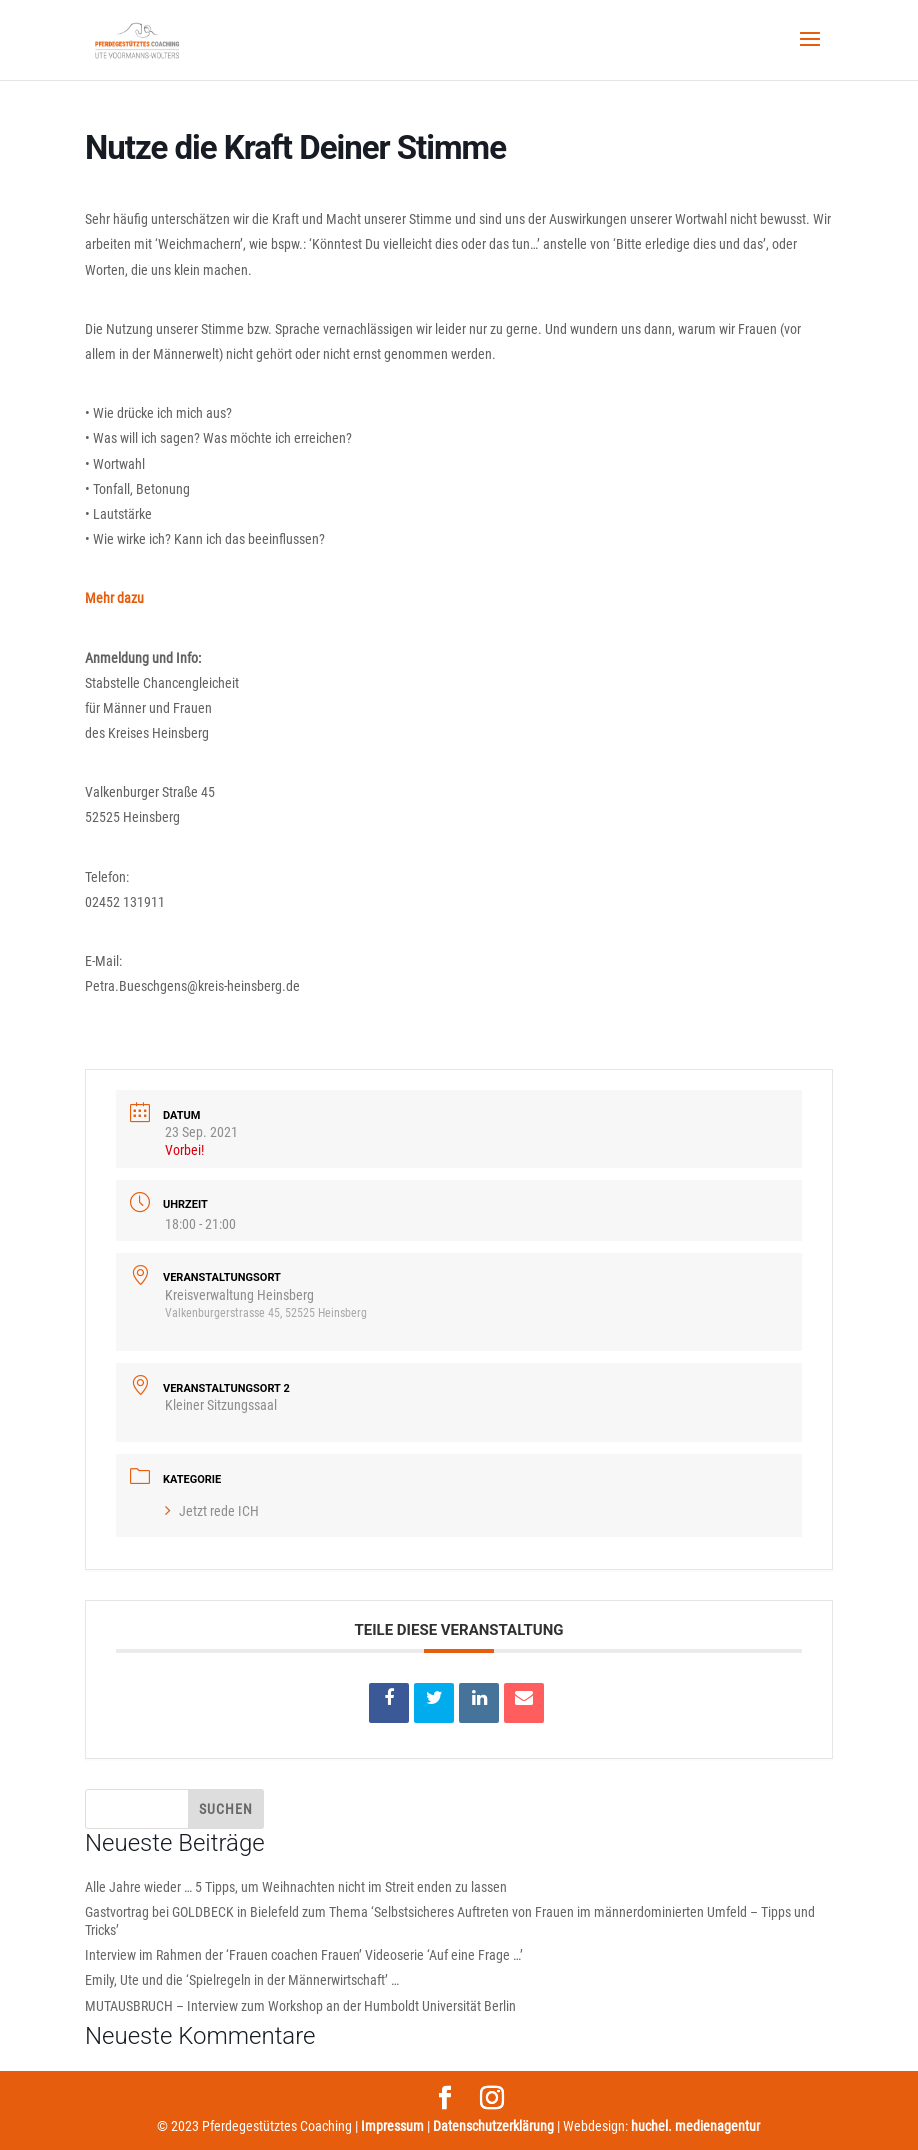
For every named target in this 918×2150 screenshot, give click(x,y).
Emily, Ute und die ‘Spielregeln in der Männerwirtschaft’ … (242, 1980)
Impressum (392, 2126)
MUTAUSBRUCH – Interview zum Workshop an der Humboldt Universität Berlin (300, 2006)
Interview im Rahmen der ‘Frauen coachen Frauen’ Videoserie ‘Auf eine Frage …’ (304, 1955)
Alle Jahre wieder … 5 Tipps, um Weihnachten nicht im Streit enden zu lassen (296, 1887)
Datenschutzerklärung (493, 2126)
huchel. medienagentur (695, 2126)
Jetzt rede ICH (212, 1511)
